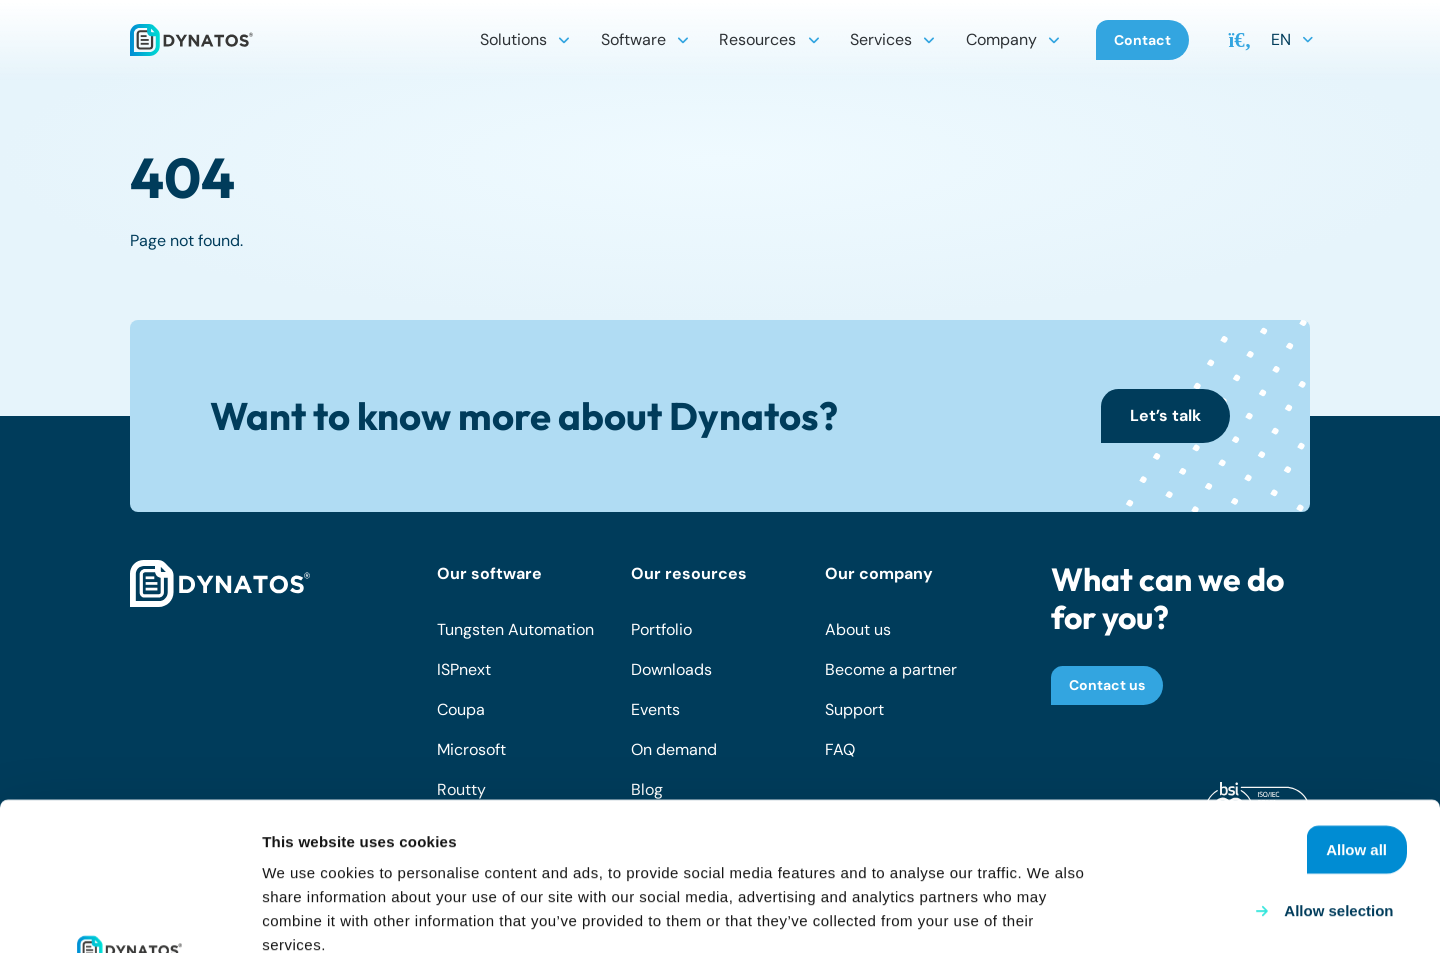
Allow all (1356, 701)
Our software (489, 573)
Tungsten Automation (515, 629)
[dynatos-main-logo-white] (220, 584)
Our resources (689, 573)
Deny (1382, 823)
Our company (879, 573)
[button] (564, 40)
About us (858, 629)
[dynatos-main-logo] (191, 40)
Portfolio (661, 629)
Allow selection (1338, 762)
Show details (1049, 913)
